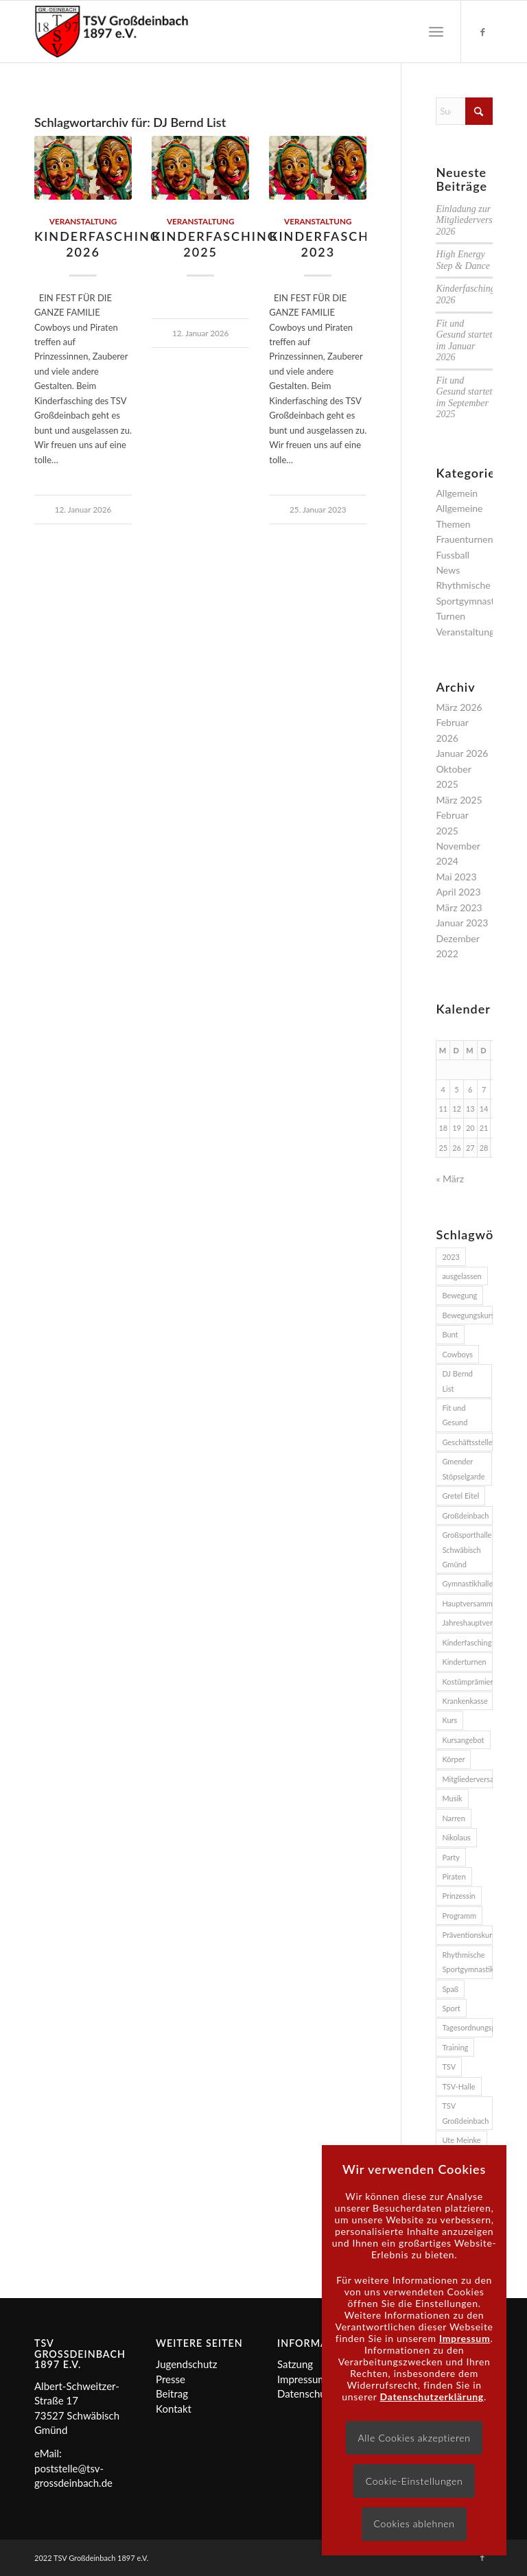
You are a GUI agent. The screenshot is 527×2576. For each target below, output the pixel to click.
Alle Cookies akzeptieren (414, 2438)
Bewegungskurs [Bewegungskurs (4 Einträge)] (467, 1315)
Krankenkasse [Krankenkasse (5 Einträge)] (464, 1700)
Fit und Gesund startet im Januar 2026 (464, 340)
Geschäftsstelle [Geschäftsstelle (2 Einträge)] (467, 1442)
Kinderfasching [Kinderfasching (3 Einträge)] (466, 1642)
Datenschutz (305, 2393)
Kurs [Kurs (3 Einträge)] (449, 1720)
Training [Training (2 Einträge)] (455, 2047)
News (448, 570)
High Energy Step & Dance (463, 260)
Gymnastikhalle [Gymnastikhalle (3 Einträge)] (467, 1583)
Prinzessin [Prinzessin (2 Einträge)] (458, 1895)
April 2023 (458, 892)
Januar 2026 (462, 753)
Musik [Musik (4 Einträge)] (452, 1798)
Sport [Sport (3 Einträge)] (451, 2008)
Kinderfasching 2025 (215, 244)
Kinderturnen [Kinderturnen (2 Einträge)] (464, 1661)
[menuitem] (436, 31)
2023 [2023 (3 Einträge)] (451, 1256)
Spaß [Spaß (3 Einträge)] (450, 1988)
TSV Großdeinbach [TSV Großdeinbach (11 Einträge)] (465, 2112)
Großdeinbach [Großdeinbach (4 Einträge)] (465, 1515)
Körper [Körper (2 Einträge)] (453, 1759)
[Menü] (436, 31)
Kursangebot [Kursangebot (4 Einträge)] (463, 1739)
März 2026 (459, 707)
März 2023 (459, 907)
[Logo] (111, 31)
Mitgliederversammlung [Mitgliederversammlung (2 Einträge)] (467, 1779)
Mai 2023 (456, 876)
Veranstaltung (83, 221)
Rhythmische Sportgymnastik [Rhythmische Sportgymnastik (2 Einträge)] (467, 1962)
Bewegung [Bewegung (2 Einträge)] (459, 1295)
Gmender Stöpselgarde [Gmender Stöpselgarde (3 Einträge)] (463, 1468)
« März (450, 1178)
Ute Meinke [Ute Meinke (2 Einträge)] (461, 2139)
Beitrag (172, 2393)
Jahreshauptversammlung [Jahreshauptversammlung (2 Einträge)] (467, 1622)
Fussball (452, 555)
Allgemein (457, 493)
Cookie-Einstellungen (414, 2481)
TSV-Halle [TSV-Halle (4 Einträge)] (458, 2086)
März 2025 (459, 800)
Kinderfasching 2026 (97, 244)
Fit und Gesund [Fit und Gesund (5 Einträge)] (454, 1415)
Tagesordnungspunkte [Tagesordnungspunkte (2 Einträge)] (467, 2027)
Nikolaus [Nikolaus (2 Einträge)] (456, 1837)
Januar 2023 (462, 922)
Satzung (295, 2364)
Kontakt (173, 2408)
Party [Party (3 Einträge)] (451, 1857)
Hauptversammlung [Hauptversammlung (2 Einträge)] (467, 1603)
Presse (170, 2379)
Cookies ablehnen (413, 2523)
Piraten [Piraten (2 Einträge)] (453, 1876)
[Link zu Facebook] (482, 31)
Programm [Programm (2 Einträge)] (459, 1915)
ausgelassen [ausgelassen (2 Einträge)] (461, 1276)
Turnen (450, 616)
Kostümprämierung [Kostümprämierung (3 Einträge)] (467, 1681)
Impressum (302, 2379)
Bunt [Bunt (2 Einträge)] (450, 1334)
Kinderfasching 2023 (332, 244)
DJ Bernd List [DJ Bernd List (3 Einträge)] (457, 1380)
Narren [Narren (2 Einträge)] (453, 1818)
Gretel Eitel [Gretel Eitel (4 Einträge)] (460, 1495)
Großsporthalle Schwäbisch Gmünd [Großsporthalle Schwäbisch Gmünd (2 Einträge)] (466, 1549)
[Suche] (464, 111)
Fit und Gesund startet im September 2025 (464, 397)
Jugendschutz (186, 2364)
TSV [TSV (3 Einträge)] (449, 2066)
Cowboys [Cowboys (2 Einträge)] (457, 1354)
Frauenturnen (464, 539)
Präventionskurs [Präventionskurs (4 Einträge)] (467, 1934)
